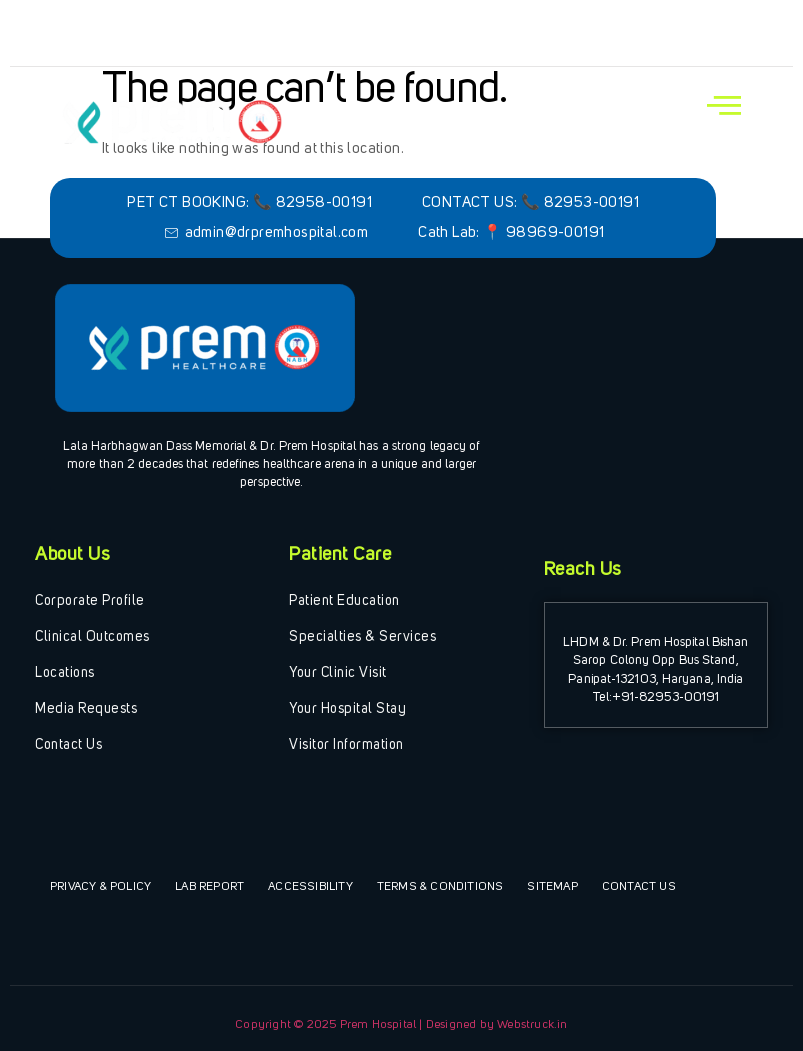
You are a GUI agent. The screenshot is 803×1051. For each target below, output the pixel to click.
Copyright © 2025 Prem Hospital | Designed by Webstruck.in (401, 1025)
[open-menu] (724, 106)
